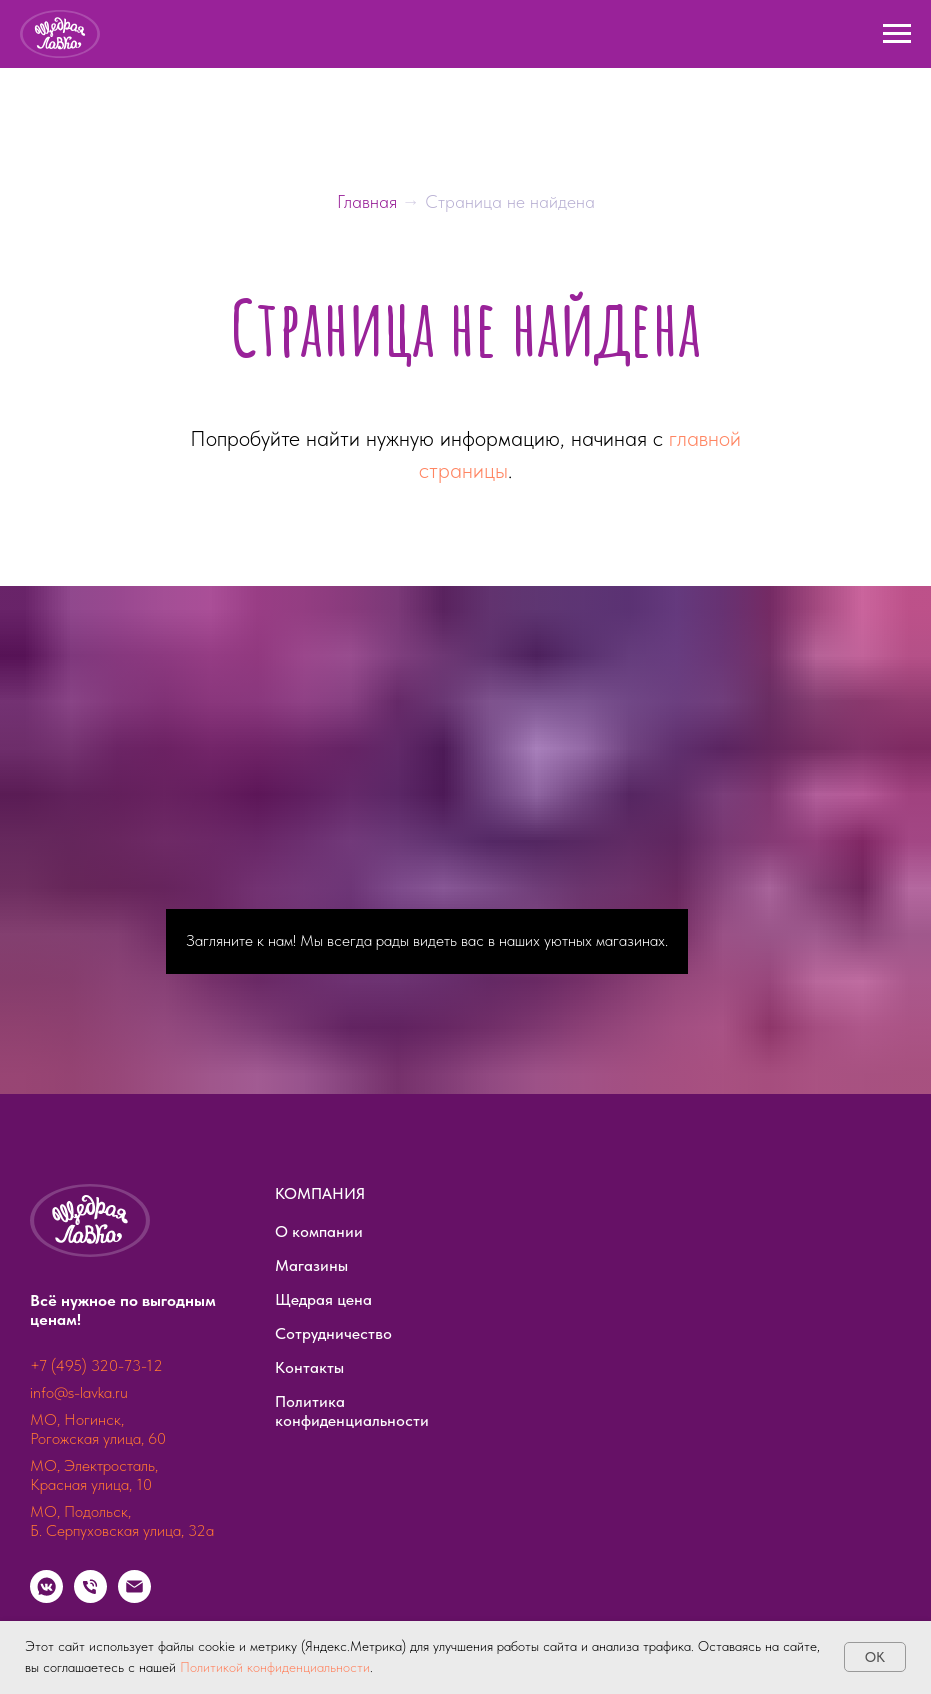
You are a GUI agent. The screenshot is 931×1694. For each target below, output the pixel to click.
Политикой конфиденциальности (275, 1667)
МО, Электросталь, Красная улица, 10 (94, 1475)
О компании (319, 1231)
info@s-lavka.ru (79, 1392)
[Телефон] (90, 1597)
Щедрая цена (323, 1299)
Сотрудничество (333, 1333)
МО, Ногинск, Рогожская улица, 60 (98, 1429)
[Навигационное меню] (897, 34)
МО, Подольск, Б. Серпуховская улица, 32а (122, 1521)
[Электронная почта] (134, 1597)
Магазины (311, 1265)
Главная (369, 201)
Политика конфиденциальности (352, 1411)
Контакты (309, 1367)
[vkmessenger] (46, 1597)
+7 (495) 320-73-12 (96, 1365)
